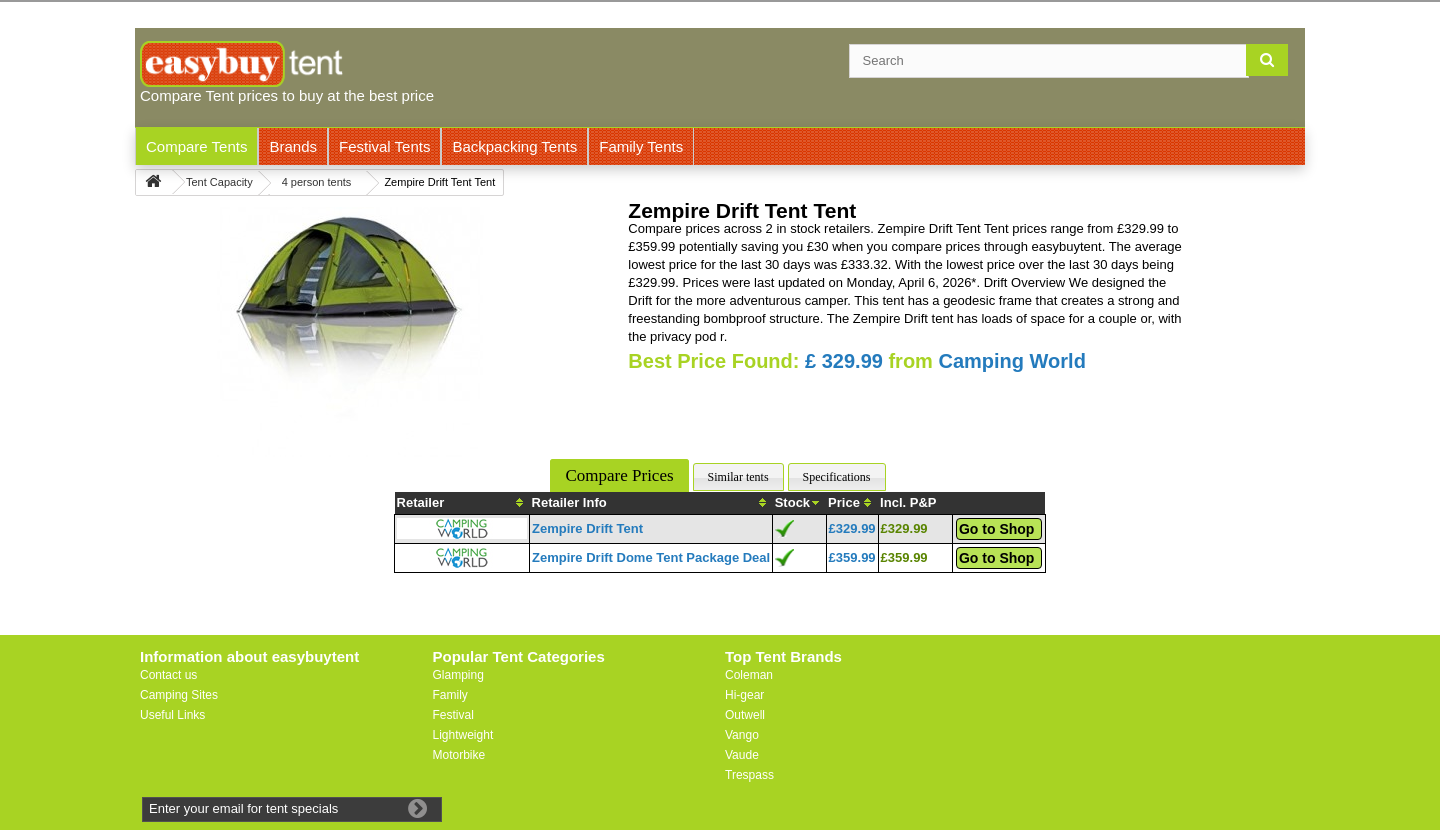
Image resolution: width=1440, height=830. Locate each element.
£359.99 (852, 557)
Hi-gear (744, 695)
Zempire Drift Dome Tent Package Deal (651, 557)
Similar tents (738, 477)
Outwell (745, 715)
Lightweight (463, 735)
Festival (453, 715)
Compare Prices (619, 475)
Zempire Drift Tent (587, 528)
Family (450, 695)
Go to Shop (996, 529)
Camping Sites (179, 695)
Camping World (1011, 361)
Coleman (749, 675)
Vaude (742, 755)
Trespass (749, 775)
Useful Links (172, 715)
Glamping (458, 675)
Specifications (837, 477)
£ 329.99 (844, 361)
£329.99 (852, 528)
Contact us (168, 675)
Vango (742, 735)
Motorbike (459, 755)
